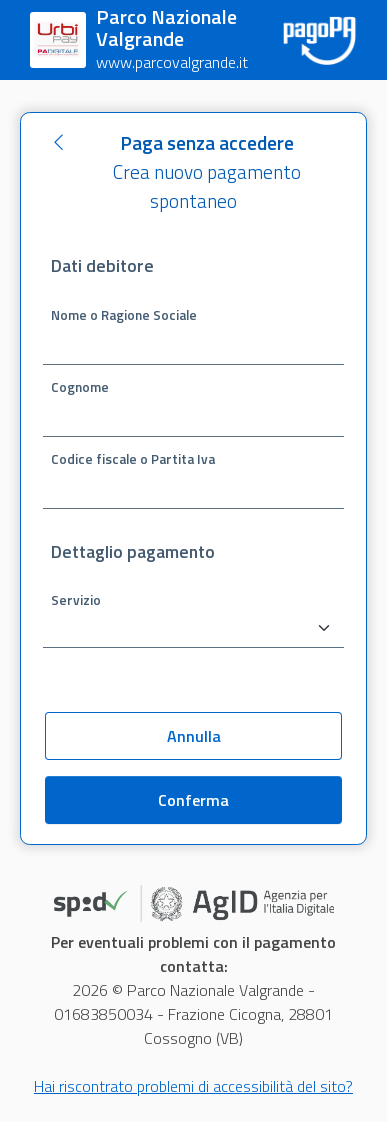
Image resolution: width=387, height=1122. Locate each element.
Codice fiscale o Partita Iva (133, 458)
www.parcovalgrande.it (172, 62)
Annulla (194, 736)
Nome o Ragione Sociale (124, 314)
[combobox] (193, 629)
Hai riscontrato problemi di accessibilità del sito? (193, 1086)
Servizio (76, 599)
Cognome (80, 386)
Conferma (193, 800)
